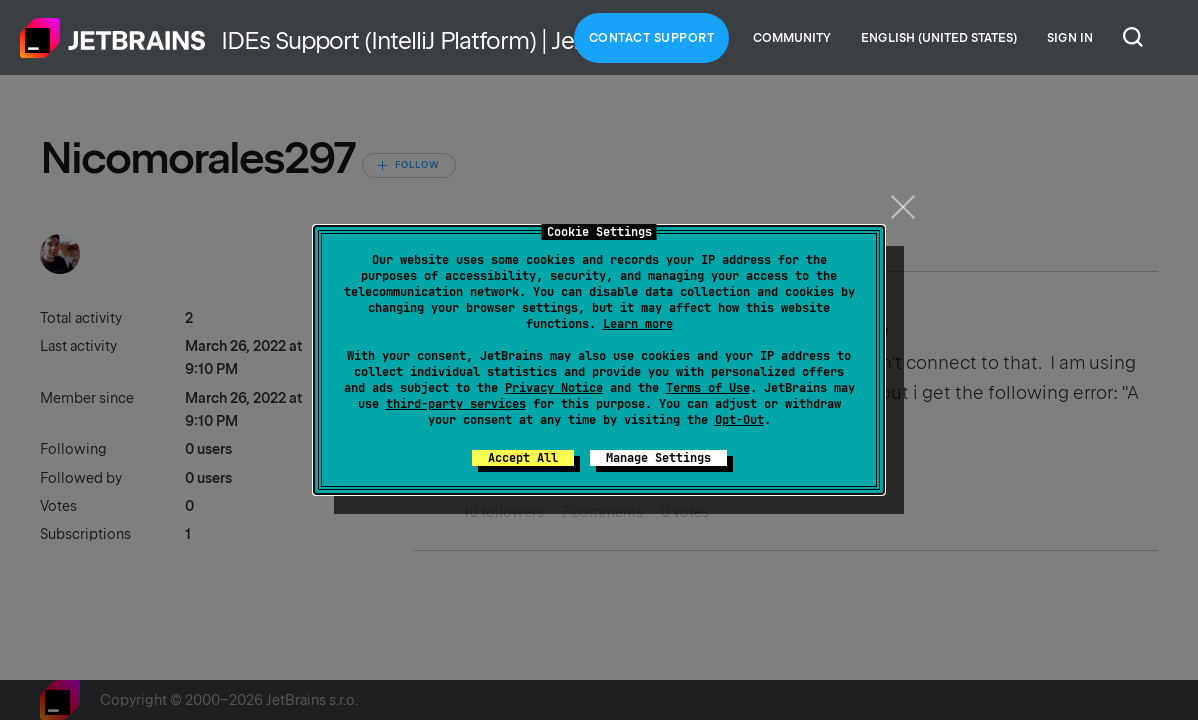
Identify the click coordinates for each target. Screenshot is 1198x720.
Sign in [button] (1070, 38)
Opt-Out (739, 420)
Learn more (638, 324)
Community (792, 38)
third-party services (456, 404)
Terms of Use (708, 388)
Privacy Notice (554, 388)
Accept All (523, 458)
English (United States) (939, 38)
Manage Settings (658, 458)
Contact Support (652, 38)
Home (113, 38)
